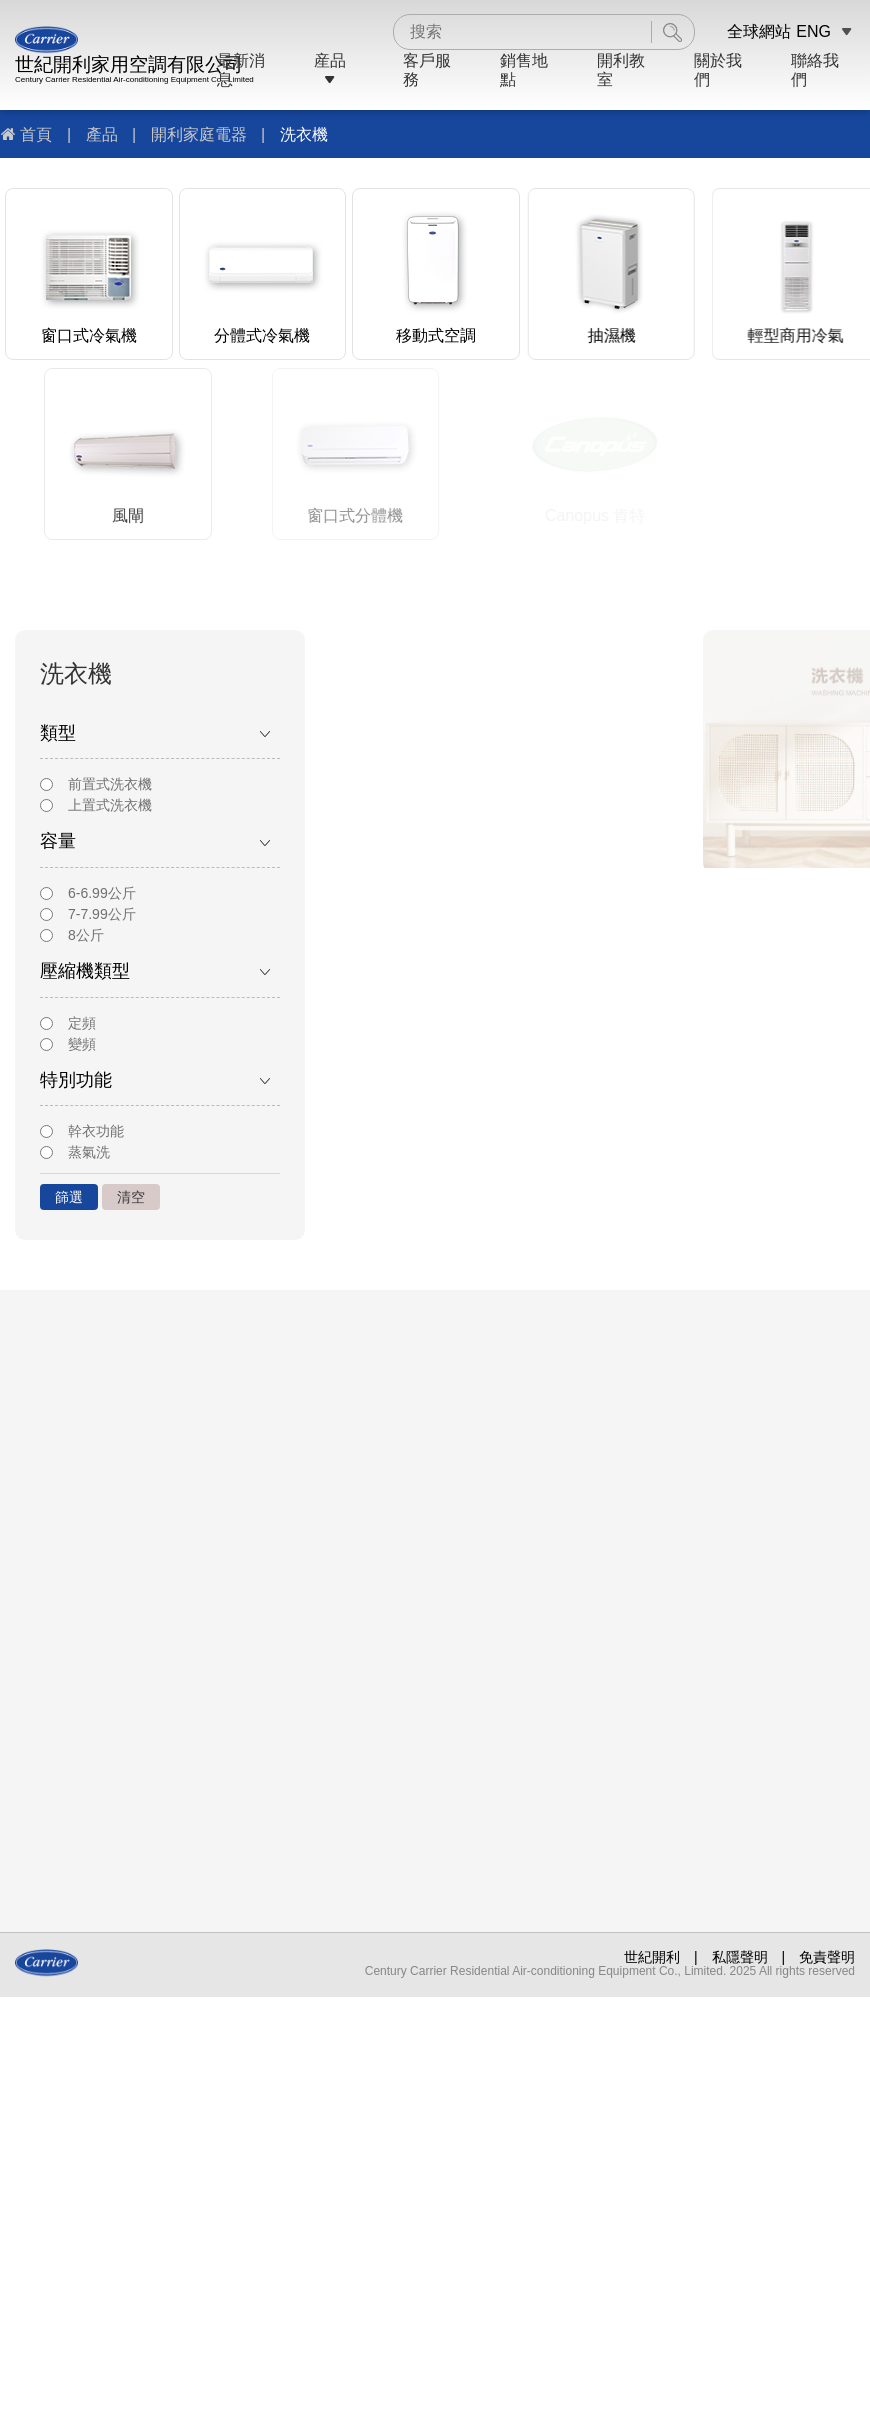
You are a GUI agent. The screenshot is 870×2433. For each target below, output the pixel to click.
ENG (813, 31)
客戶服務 (427, 69)
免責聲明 (827, 1957)
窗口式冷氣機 (89, 335)
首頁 (36, 134)
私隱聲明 (740, 1957)
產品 (102, 134)
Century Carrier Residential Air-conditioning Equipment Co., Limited (134, 79)
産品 (330, 69)
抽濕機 (655, 335)
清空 (131, 1197)
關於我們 (718, 69)
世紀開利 (652, 1957)
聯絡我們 (815, 69)
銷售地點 (524, 69)
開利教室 (621, 69)
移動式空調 (452, 335)
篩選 (69, 1197)
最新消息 (241, 69)
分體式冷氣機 (265, 335)
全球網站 (759, 31)
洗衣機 (304, 134)
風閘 (253, 515)
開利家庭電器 (199, 134)
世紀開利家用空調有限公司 (129, 64)
